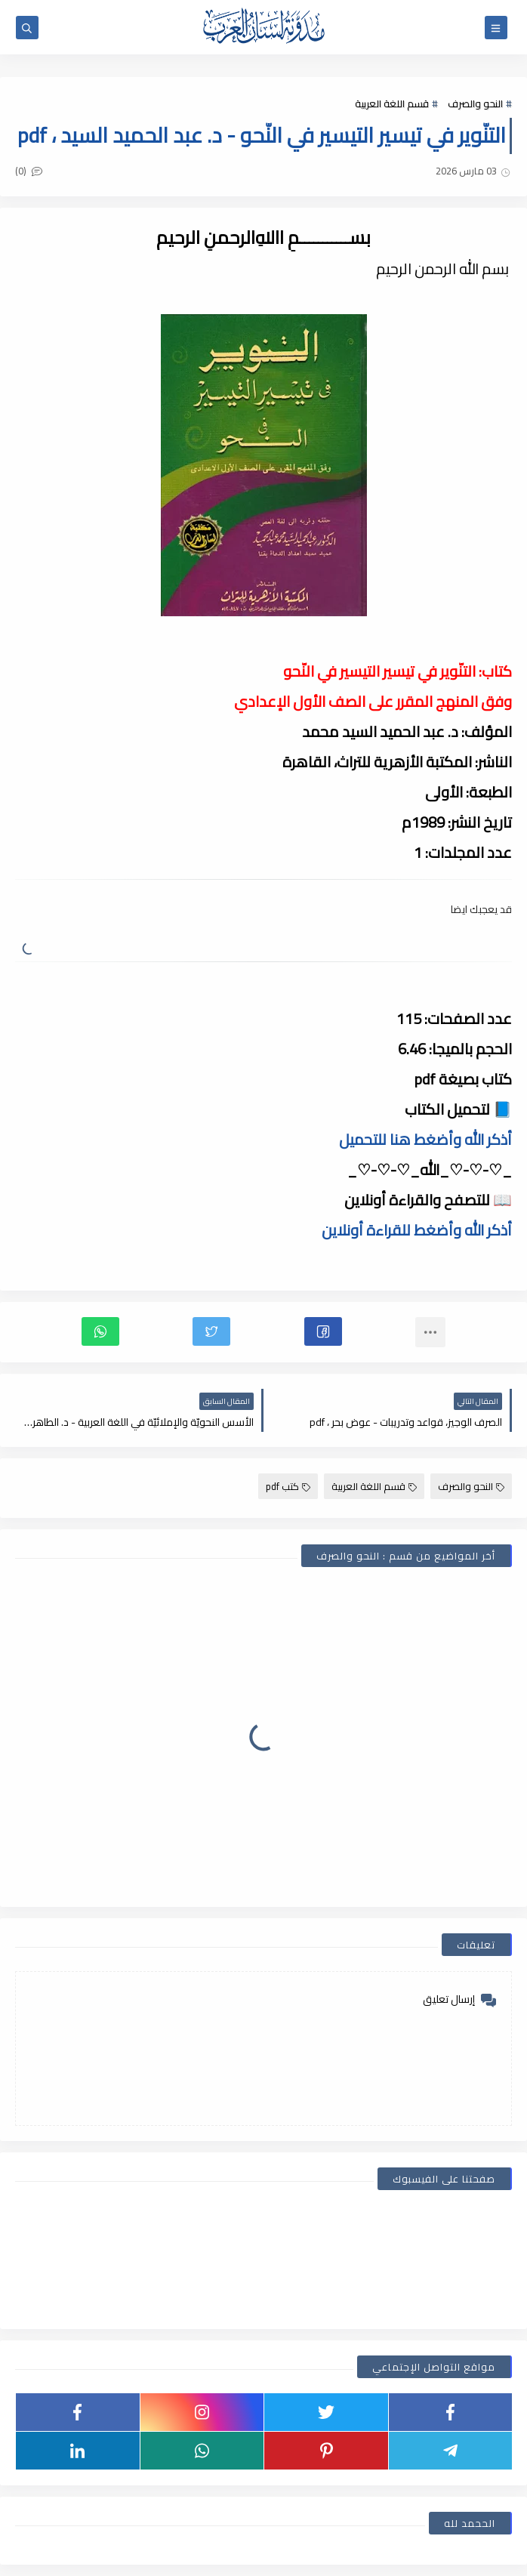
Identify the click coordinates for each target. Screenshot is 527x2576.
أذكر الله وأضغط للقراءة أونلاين (417, 1230)
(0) (28, 171)
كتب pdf (288, 1486)
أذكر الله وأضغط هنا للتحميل (425, 1139)
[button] (323, 1331)
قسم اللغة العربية (392, 103)
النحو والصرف (475, 103)
